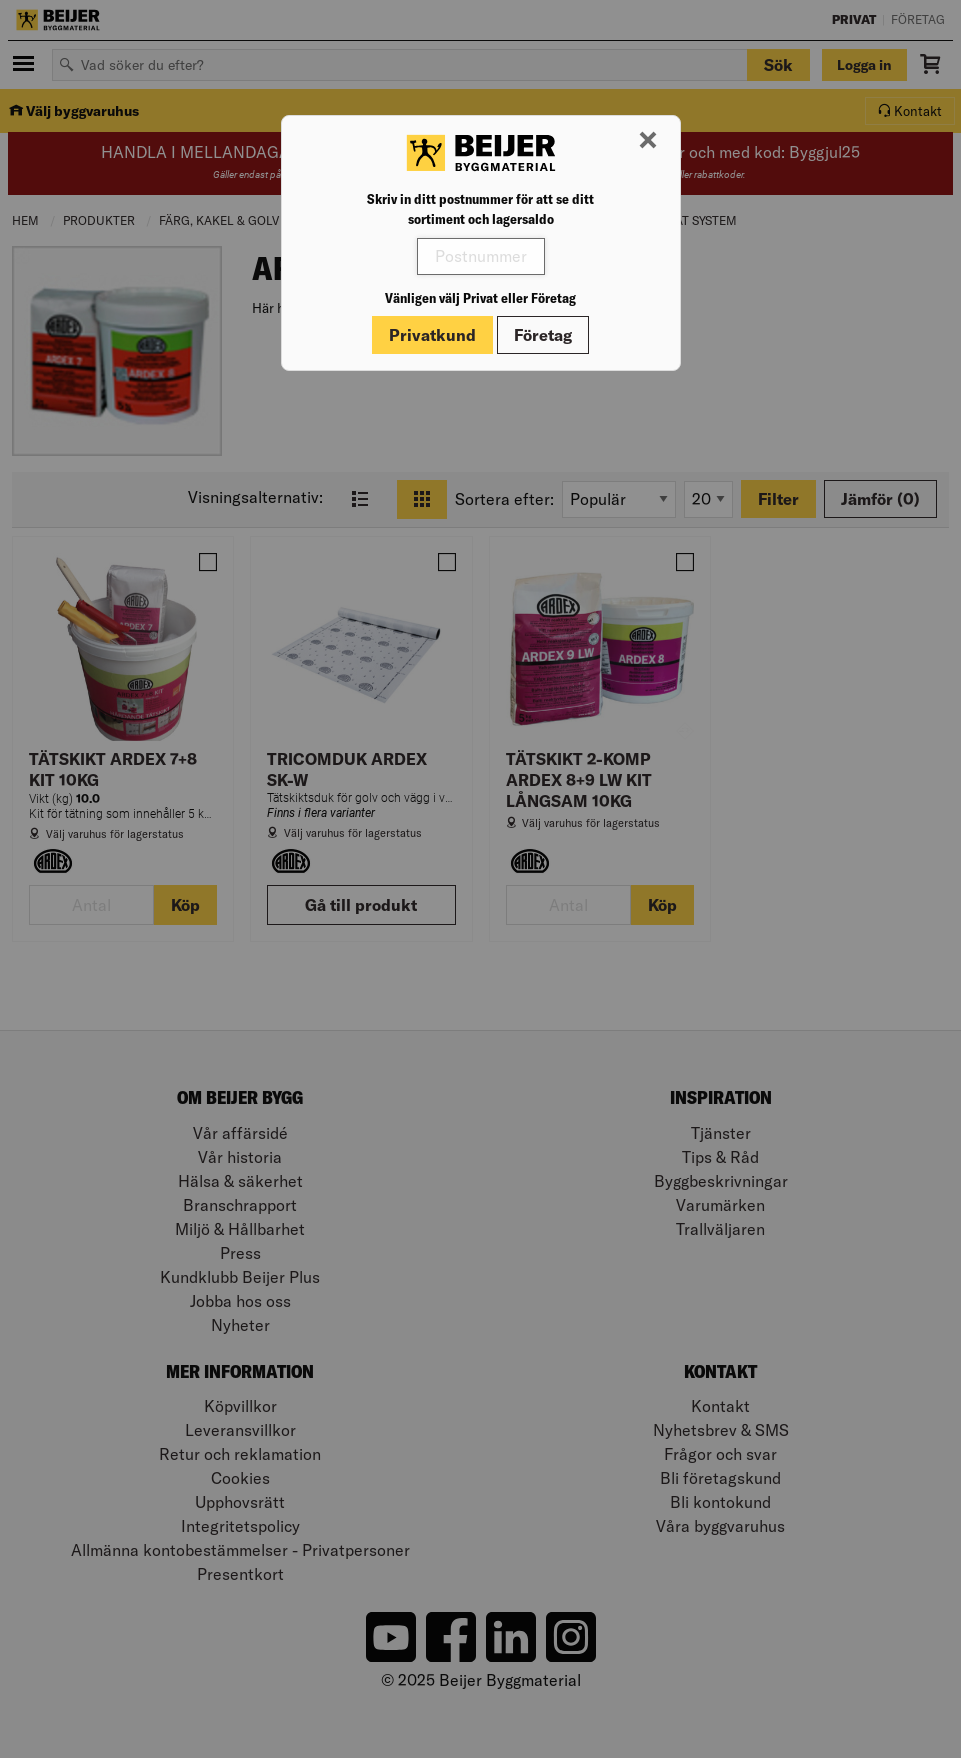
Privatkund (432, 335)
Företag (543, 335)
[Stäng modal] (648, 141)
